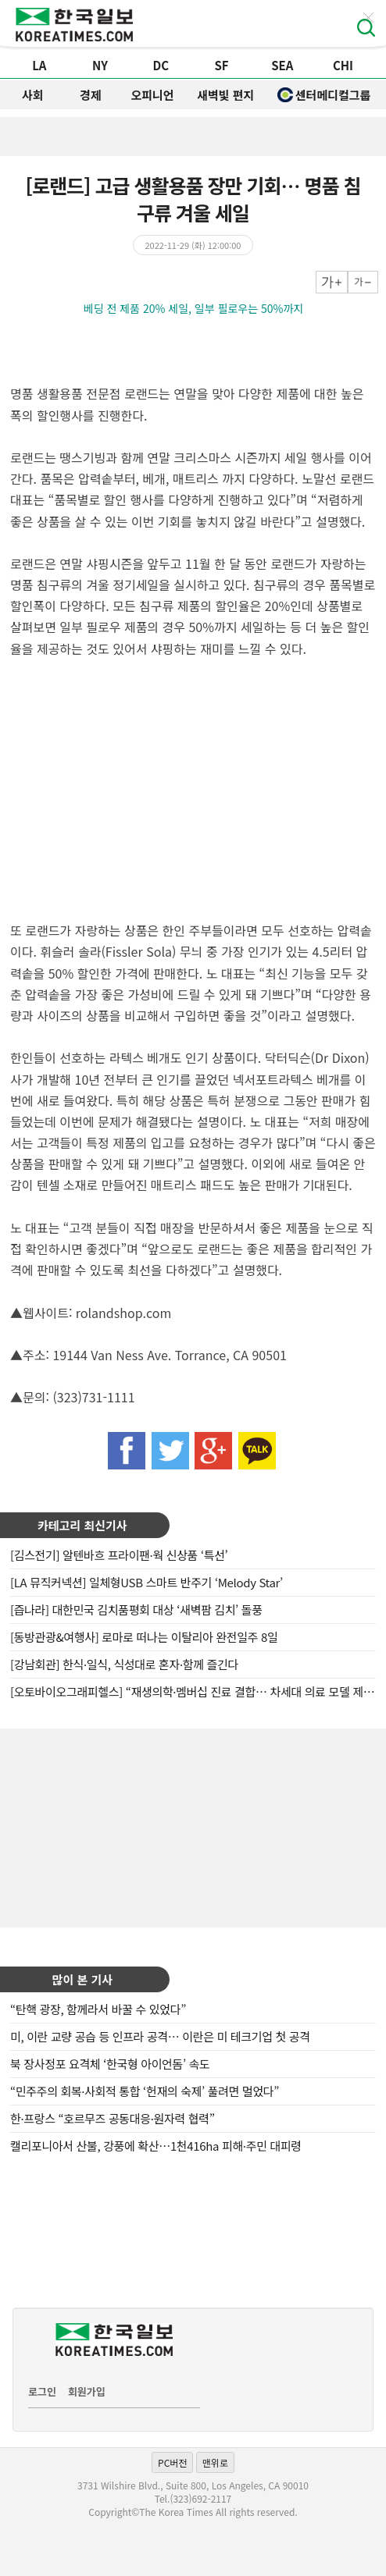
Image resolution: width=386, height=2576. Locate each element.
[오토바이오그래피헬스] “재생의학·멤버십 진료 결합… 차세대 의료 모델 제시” (194, 1691)
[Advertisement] (193, 1826)
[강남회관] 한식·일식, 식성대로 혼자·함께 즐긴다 (124, 1664)
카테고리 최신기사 (82, 1525)
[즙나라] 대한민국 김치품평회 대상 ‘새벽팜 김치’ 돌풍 (136, 1609)
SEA (282, 65)
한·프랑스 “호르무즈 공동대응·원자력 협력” (112, 2118)
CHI (343, 65)
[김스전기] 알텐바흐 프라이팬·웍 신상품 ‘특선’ (118, 1555)
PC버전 (172, 2462)
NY (100, 65)
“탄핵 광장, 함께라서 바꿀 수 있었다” (98, 2009)
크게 (332, 282)
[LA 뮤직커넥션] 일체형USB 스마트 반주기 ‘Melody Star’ (146, 1582)
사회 (33, 95)
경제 (91, 95)
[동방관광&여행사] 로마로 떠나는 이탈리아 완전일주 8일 (143, 1637)
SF (221, 65)
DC (160, 65)
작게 (363, 282)
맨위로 (215, 2462)
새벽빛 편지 (225, 95)
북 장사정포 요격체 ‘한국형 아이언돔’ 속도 (110, 2063)
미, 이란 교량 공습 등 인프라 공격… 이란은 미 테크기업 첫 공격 (160, 2036)
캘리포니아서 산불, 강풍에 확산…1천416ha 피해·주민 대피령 (156, 2145)
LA (39, 65)
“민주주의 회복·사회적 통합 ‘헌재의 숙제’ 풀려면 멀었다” (144, 2091)
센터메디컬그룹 (324, 95)
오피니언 (151, 95)
